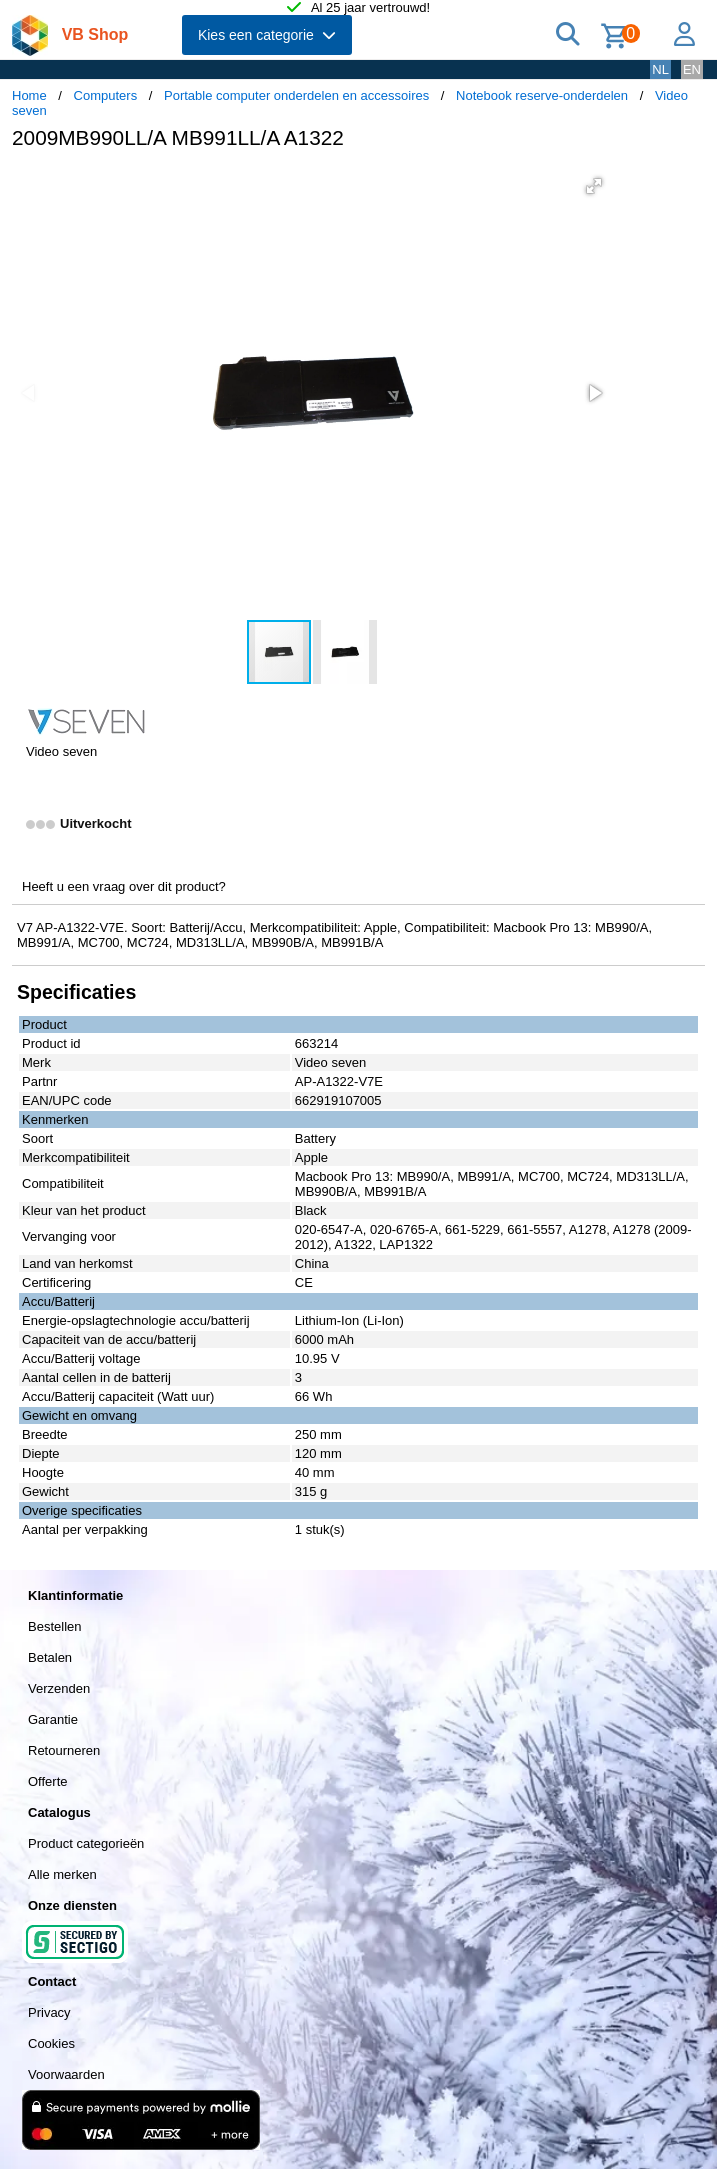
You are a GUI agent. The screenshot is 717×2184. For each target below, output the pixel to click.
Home (29, 95)
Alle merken (62, 1874)
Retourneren (64, 1750)
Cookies (51, 2043)
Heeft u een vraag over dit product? (124, 886)
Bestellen (54, 1626)
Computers (106, 95)
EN (692, 69)
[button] (594, 186)
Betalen (50, 1657)
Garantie (53, 1719)
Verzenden (59, 1688)
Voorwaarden (66, 2074)
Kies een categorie (267, 35)
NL (660, 69)
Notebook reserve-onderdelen (542, 95)
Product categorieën (86, 1843)
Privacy (49, 2012)
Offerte (48, 1781)
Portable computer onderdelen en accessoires (296, 95)
